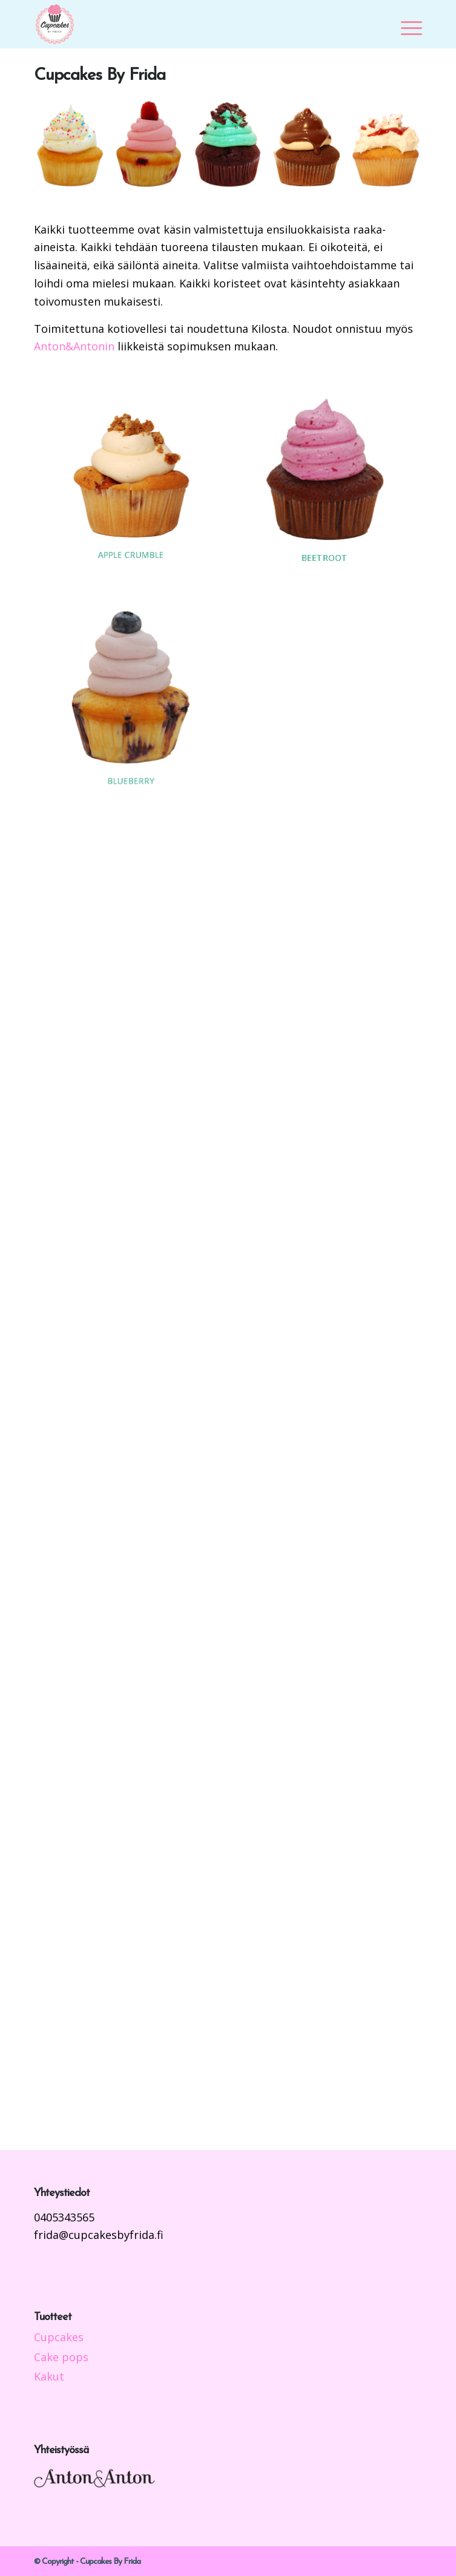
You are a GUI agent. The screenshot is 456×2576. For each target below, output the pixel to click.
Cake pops (61, 2357)
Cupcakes (59, 2337)
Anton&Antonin (74, 346)
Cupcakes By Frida (99, 75)
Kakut (49, 2376)
